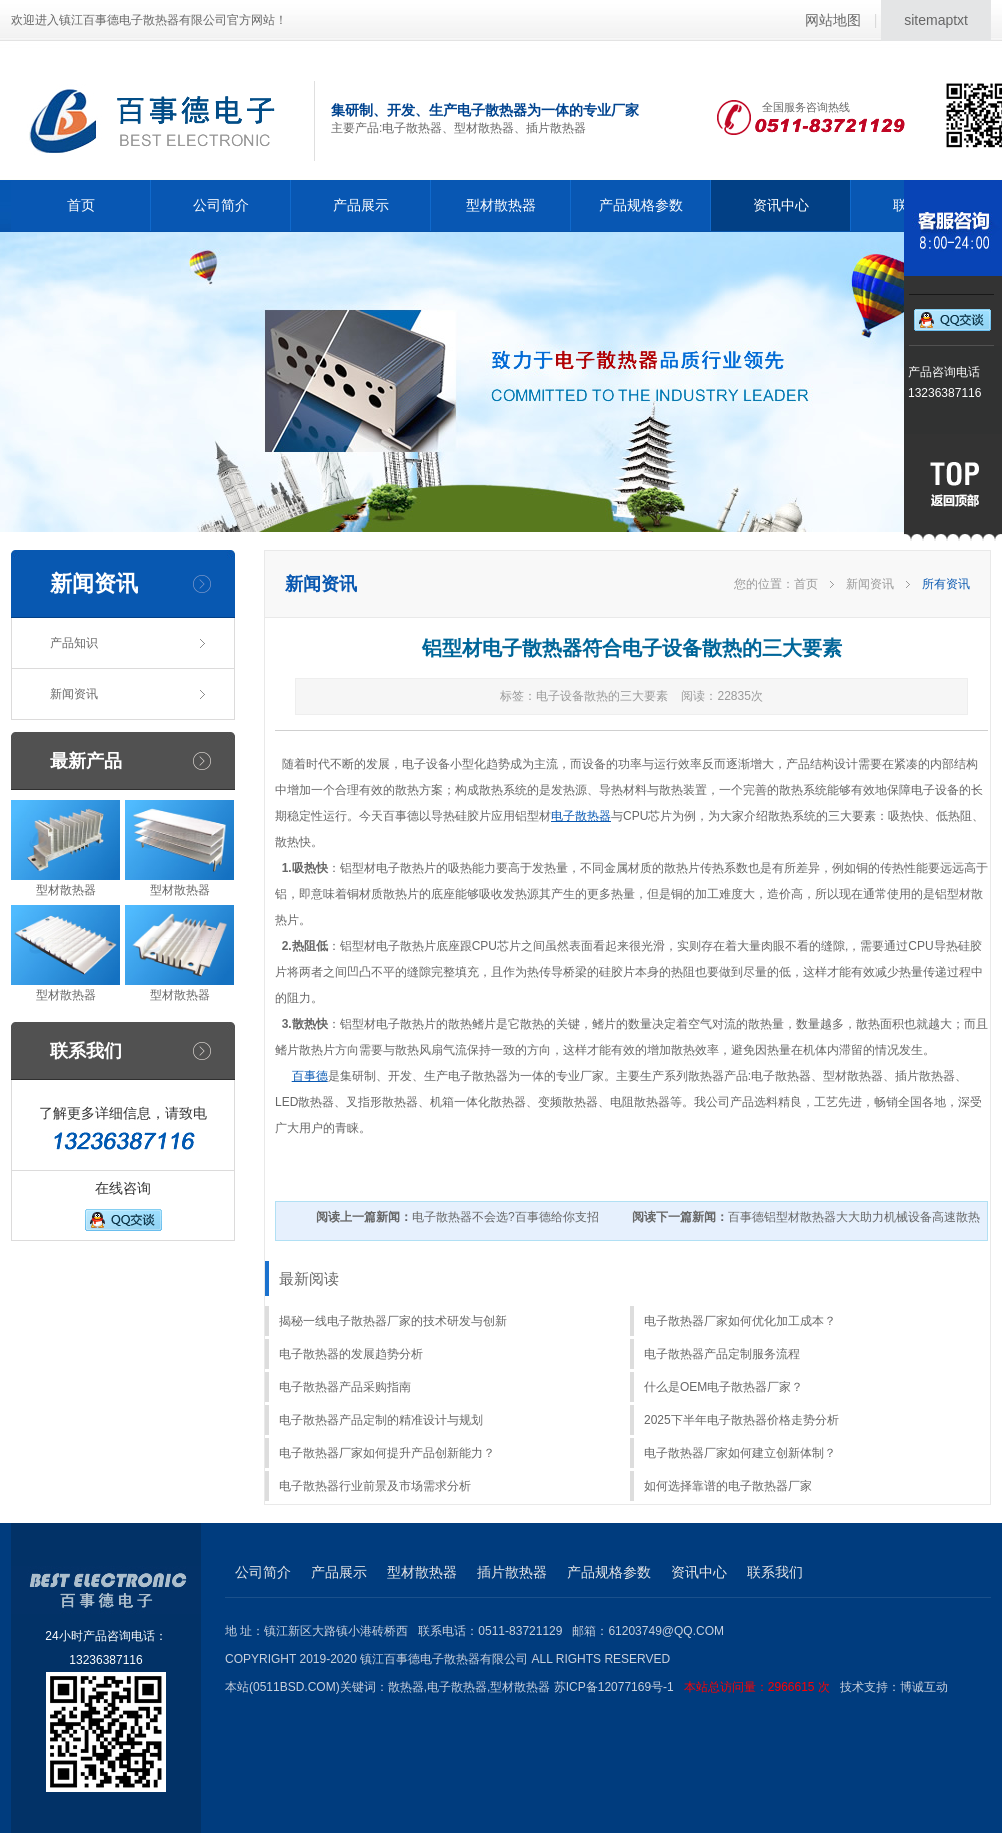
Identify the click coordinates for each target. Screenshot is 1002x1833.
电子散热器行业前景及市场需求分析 (375, 1486)
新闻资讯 (74, 694)
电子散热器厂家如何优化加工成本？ (740, 1321)
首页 (81, 205)
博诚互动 (924, 1687)
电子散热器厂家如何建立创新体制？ (740, 1453)
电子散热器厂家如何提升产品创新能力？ (387, 1453)
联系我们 (775, 1572)
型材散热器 (501, 205)
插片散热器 (512, 1572)
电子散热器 (581, 816)
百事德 (310, 1076)
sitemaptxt (936, 20)
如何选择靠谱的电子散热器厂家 (728, 1486)
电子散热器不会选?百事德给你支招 (457, 1217)
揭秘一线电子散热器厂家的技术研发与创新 (393, 1321)
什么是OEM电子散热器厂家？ (723, 1387)
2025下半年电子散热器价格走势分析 (741, 1420)
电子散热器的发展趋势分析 (351, 1354)
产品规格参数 (641, 205)
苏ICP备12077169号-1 (697, 1687)
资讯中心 (781, 205)
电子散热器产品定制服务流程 (722, 1354)
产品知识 (74, 643)
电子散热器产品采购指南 (345, 1387)
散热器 (406, 1687)
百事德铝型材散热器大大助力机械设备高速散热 (806, 1217)
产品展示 (361, 205)
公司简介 (221, 205)
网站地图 (833, 20)
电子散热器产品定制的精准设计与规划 (381, 1420)
